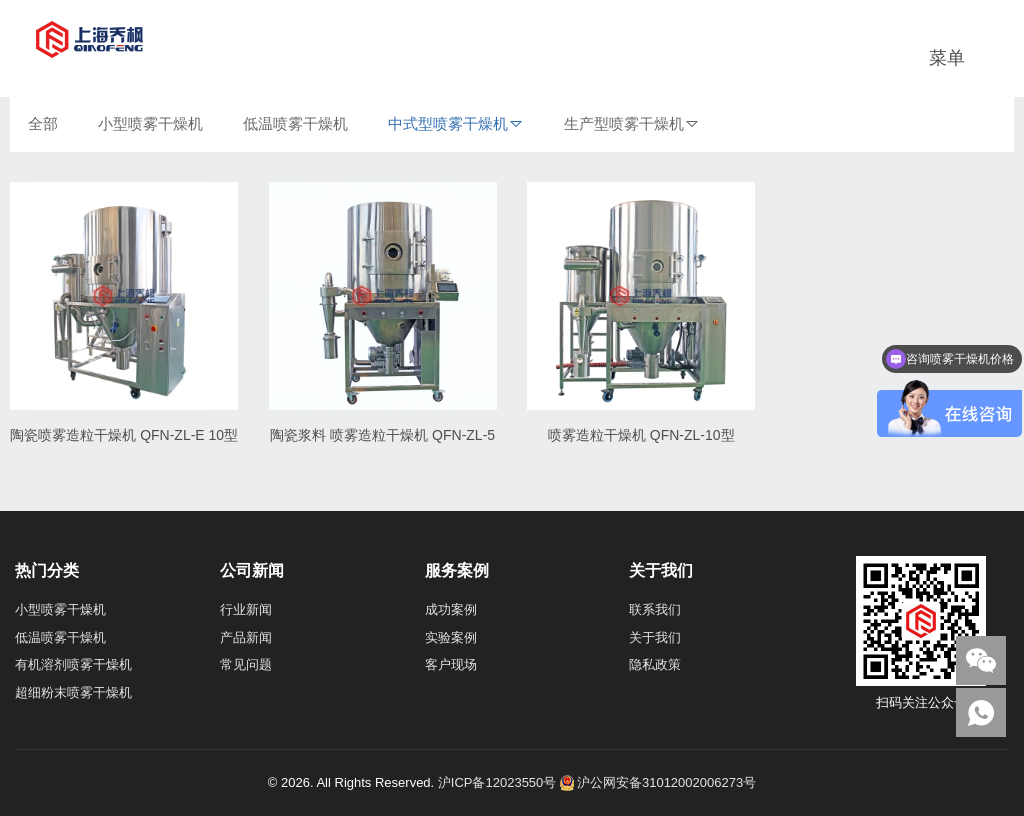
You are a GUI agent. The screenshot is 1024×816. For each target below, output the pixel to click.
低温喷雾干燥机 (295, 123)
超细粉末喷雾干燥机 (73, 692)
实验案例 (451, 637)
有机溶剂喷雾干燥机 (73, 664)
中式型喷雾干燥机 (448, 123)
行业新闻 (246, 609)
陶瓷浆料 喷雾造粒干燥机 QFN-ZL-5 (382, 435)
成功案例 (451, 609)
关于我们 (655, 637)
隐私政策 (655, 664)
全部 (43, 123)
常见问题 (246, 664)
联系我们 (655, 609)
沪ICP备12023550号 (497, 782)
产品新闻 (246, 637)
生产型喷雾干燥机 (624, 123)
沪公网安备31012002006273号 (658, 782)
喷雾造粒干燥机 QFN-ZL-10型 (641, 435)
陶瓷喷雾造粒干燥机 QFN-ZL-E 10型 (124, 435)
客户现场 (451, 664)
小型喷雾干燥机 (150, 123)
